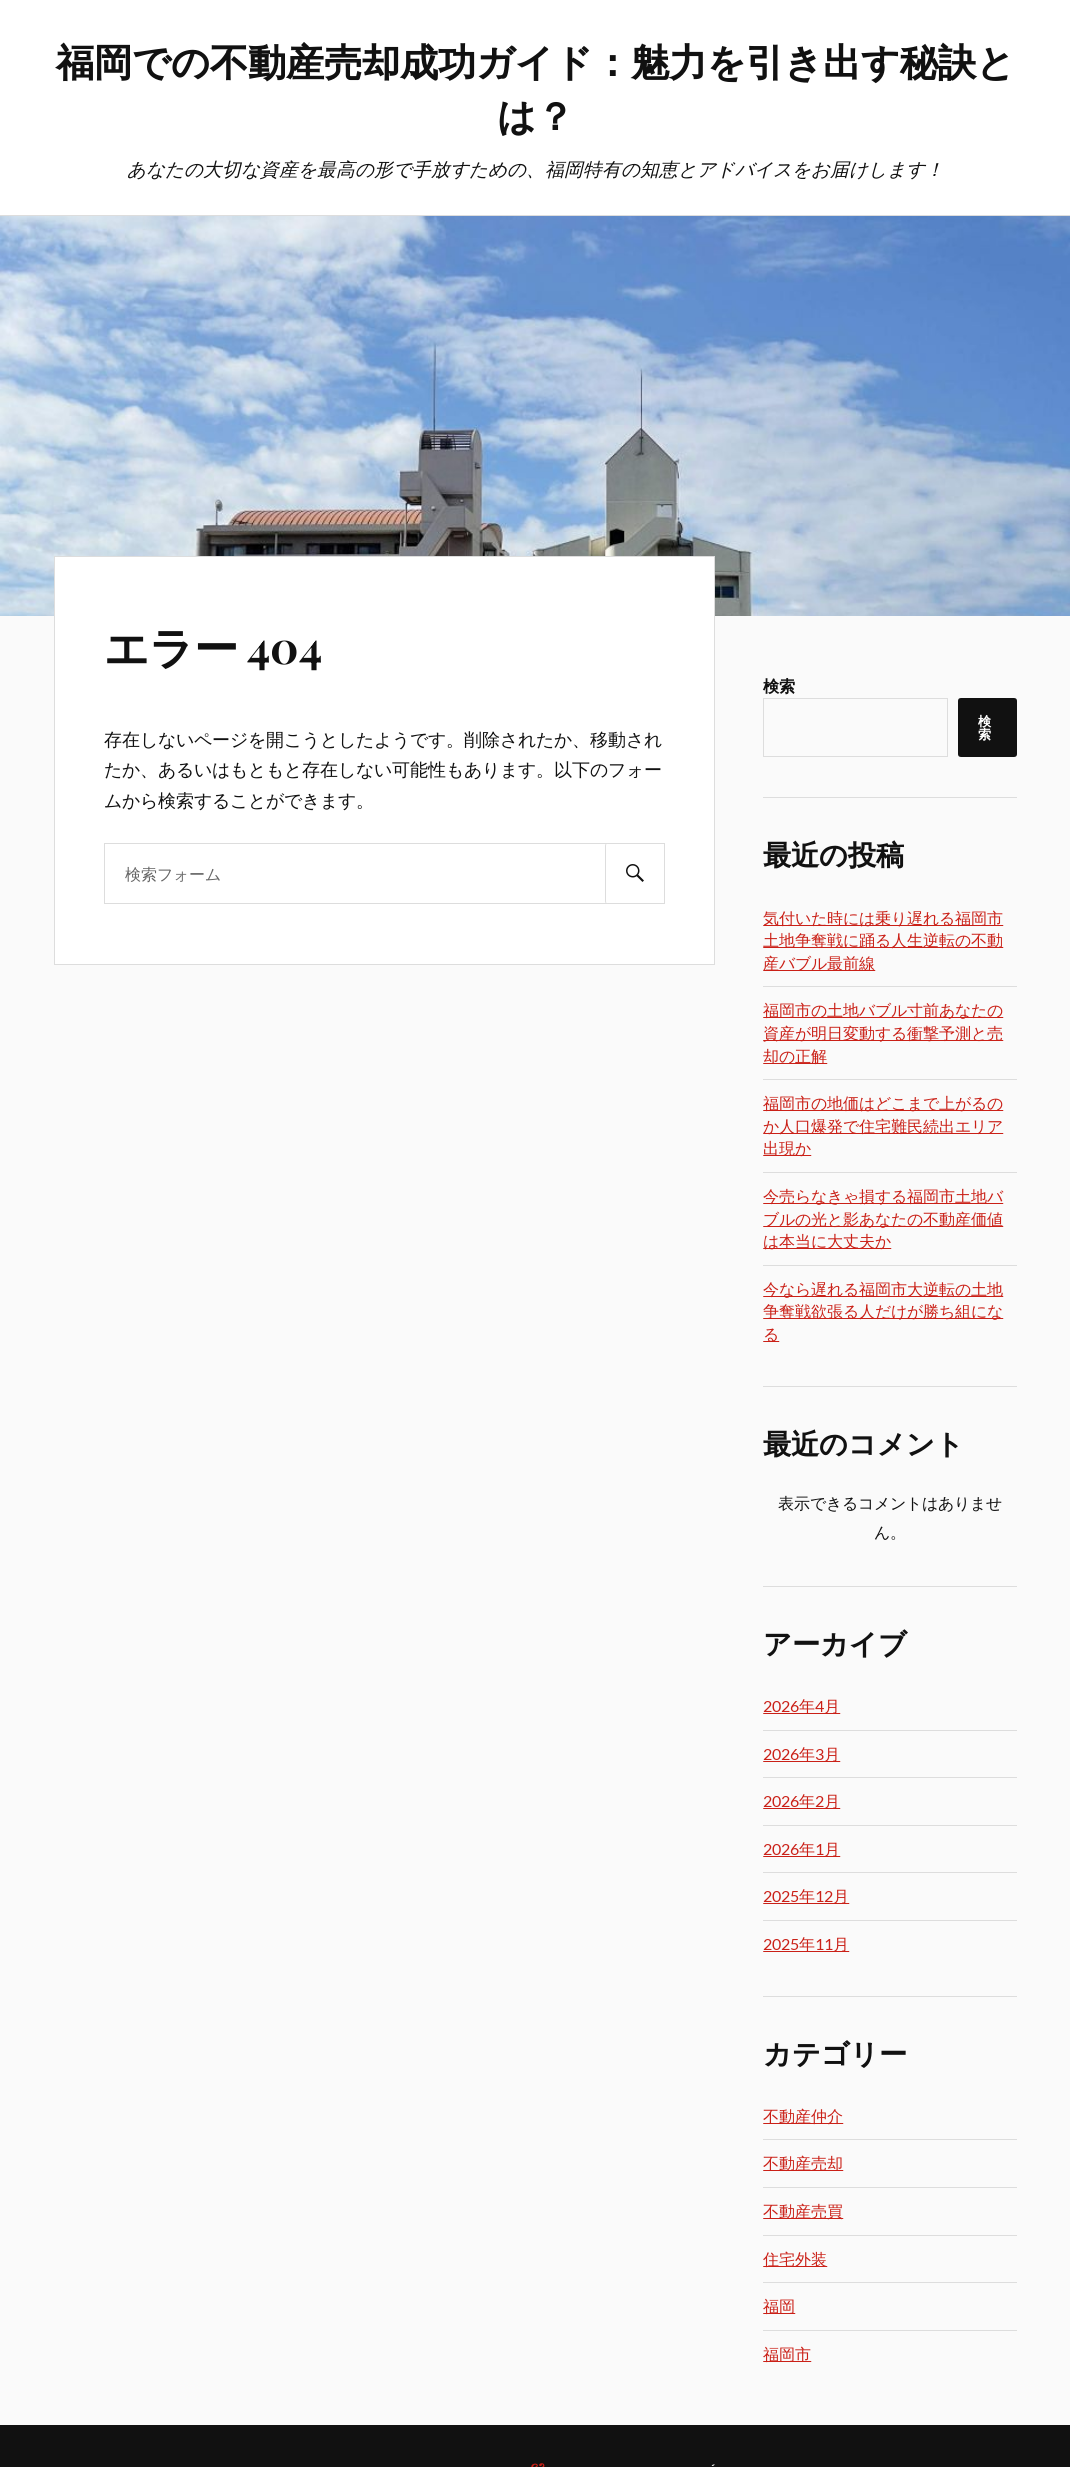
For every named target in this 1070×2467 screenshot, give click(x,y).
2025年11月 (806, 1943)
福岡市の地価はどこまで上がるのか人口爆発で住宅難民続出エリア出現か (883, 1125)
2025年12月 (806, 1895)
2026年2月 (801, 1800)
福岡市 (787, 2353)
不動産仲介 (803, 2115)
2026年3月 (801, 1753)
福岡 (779, 2305)
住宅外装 (795, 2258)
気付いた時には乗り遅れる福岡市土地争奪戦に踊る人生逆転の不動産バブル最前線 (883, 940)
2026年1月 (801, 1848)
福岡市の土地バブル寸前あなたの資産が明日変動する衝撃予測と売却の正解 (883, 1032)
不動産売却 (803, 2162)
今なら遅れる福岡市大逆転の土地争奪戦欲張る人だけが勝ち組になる (883, 1311)
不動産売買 (803, 2210)
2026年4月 (801, 1705)
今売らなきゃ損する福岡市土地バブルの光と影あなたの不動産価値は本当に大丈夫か (883, 1218)
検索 (779, 685)
